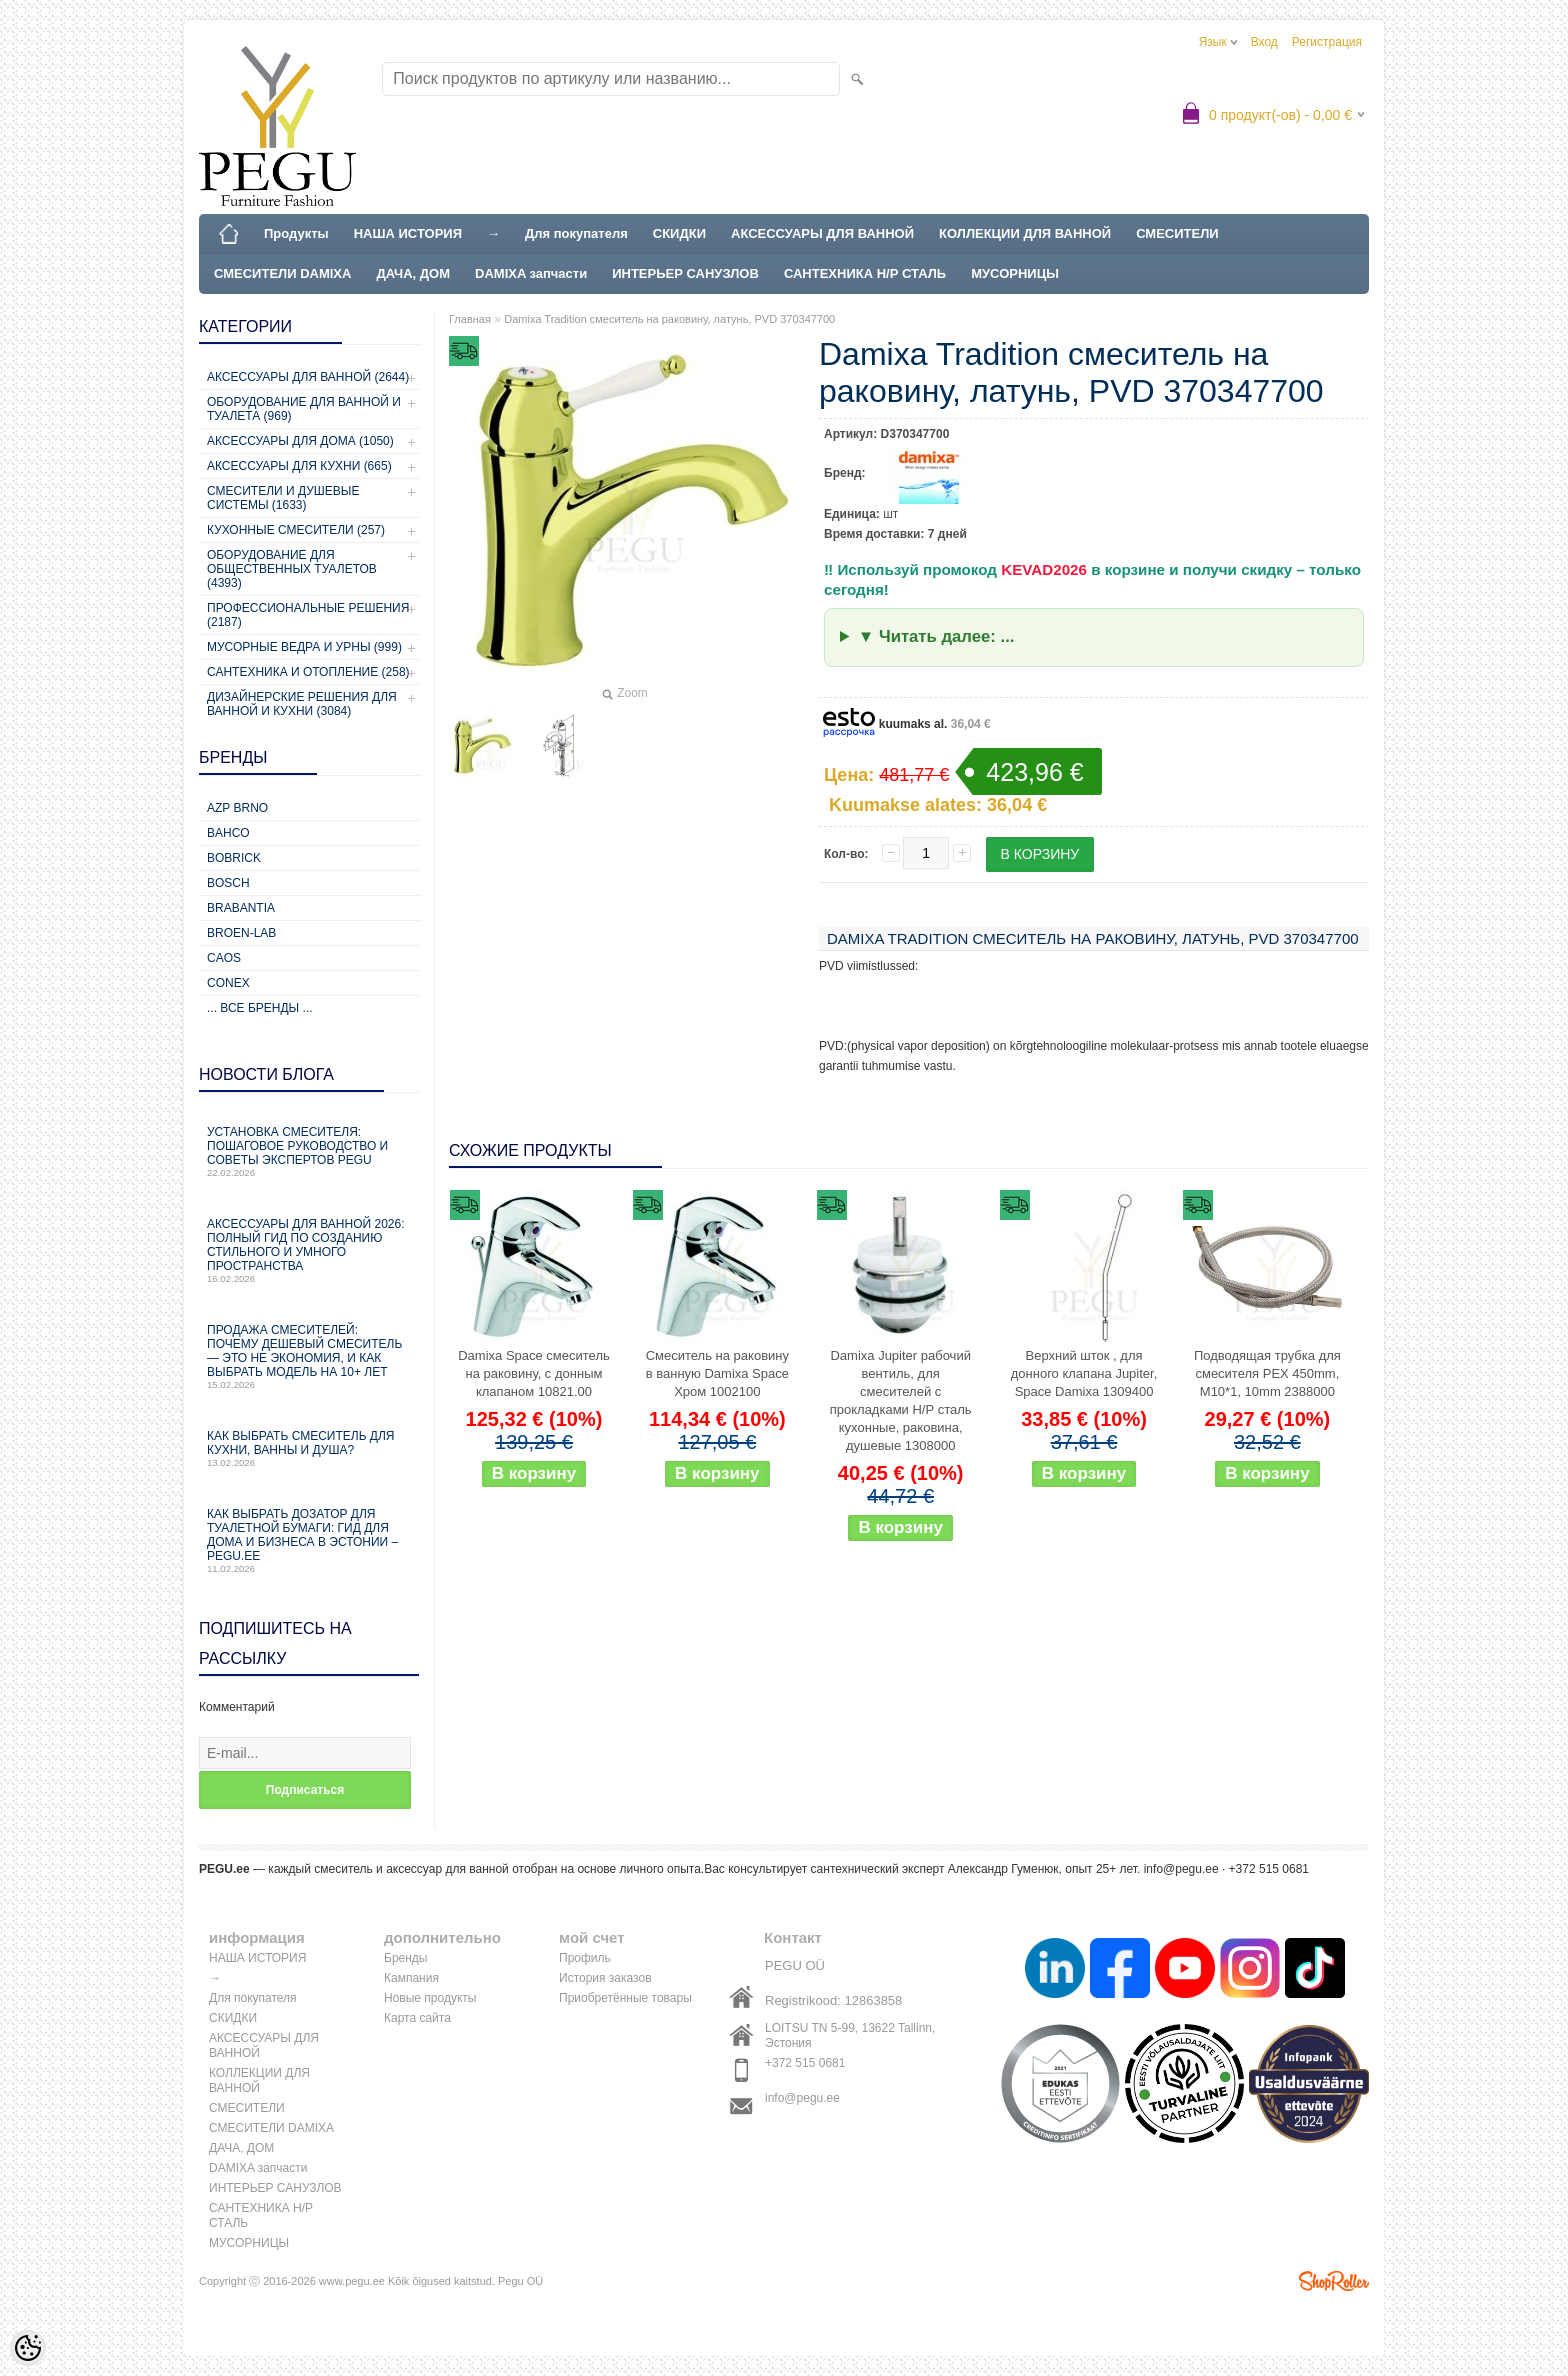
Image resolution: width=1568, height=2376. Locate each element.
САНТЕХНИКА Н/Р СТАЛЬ (865, 273)
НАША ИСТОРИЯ (408, 233)
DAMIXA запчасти (531, 273)
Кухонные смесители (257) (296, 530)
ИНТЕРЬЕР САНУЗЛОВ (685, 273)
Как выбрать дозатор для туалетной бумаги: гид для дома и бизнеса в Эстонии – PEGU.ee (309, 1540)
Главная (470, 319)
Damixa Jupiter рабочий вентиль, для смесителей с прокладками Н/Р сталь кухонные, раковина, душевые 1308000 (901, 1400)
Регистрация (1327, 42)
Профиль (585, 1958)
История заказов (605, 1978)
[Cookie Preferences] (28, 2348)
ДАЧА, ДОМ (413, 273)
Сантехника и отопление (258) (308, 672)
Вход (1264, 42)
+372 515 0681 (805, 2063)
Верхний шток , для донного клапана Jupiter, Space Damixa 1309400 (1084, 1373)
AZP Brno (237, 808)
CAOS (224, 958)
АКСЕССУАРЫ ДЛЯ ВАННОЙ (822, 233)
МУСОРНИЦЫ (1015, 273)
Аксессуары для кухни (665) (299, 466)
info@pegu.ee (1181, 1869)
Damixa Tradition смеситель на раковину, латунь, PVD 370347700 (669, 319)
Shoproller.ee (1334, 2281)
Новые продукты (430, 1998)
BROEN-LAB (241, 933)
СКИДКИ (679, 233)
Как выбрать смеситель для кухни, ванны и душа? (309, 1448)
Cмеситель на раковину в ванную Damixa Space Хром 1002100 (717, 1373)
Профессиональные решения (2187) (308, 615)
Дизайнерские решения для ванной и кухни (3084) (302, 704)
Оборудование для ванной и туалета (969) (304, 409)
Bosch (228, 883)
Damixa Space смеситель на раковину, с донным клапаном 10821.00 (534, 1373)
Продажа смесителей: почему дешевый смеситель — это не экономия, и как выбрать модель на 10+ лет (309, 1356)
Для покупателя (576, 233)
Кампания (411, 1978)
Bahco (228, 833)
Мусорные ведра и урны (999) (304, 647)
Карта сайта (417, 2018)
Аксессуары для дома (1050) (300, 441)
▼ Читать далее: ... (936, 636)
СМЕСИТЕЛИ (1177, 233)
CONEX (228, 983)
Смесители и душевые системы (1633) (283, 498)
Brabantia (241, 908)
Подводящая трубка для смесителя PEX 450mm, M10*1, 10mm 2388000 (1267, 1373)
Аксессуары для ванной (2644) (308, 377)
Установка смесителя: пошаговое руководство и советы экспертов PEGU (309, 1151)
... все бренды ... (260, 1008)
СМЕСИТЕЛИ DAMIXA (282, 273)
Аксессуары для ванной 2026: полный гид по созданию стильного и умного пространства (309, 1250)
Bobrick (234, 858)
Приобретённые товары (625, 1998)
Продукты (296, 233)
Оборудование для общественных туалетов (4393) (292, 569)
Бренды (405, 1958)
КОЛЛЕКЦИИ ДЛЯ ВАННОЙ (1025, 233)
